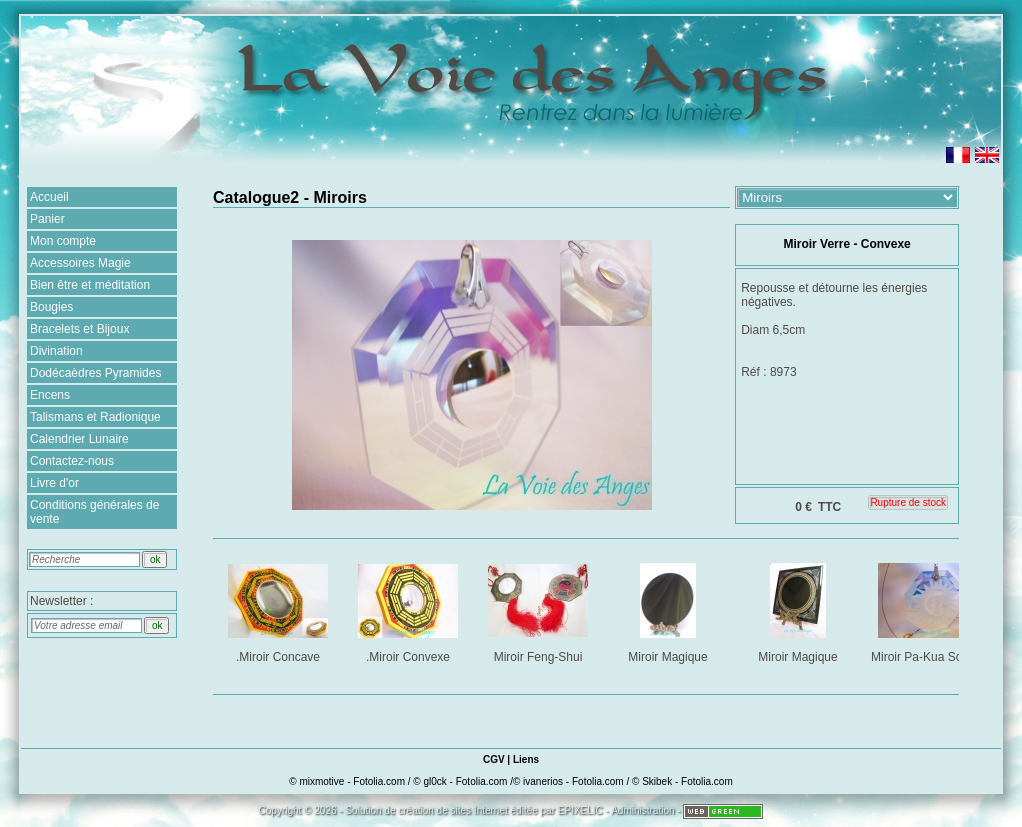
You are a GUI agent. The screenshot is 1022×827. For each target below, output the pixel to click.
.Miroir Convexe (409, 609)
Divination (56, 351)
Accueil (49, 197)
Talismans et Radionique (95, 417)
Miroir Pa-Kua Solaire (929, 609)
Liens (526, 759)
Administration (642, 810)
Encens (50, 395)
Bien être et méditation (90, 285)
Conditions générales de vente (94, 512)
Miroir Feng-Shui (539, 609)
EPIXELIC (580, 810)
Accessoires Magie (80, 263)
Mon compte (63, 241)
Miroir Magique (669, 609)
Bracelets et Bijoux (79, 329)
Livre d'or (54, 483)
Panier (47, 219)
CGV (494, 759)
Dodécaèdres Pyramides (95, 373)
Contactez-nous (72, 461)
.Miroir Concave (279, 609)
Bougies (51, 307)
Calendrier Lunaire (79, 439)
